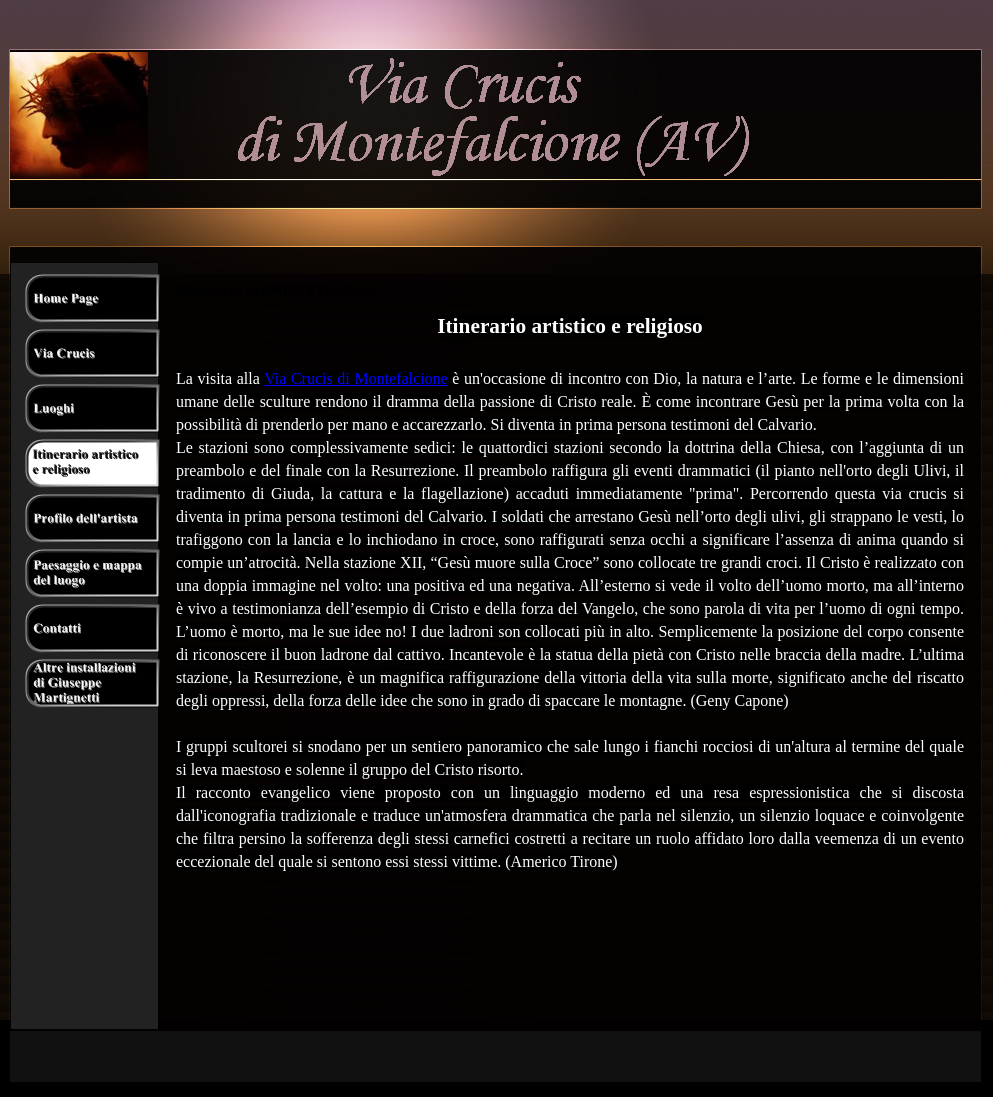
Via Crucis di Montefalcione (356, 378)
